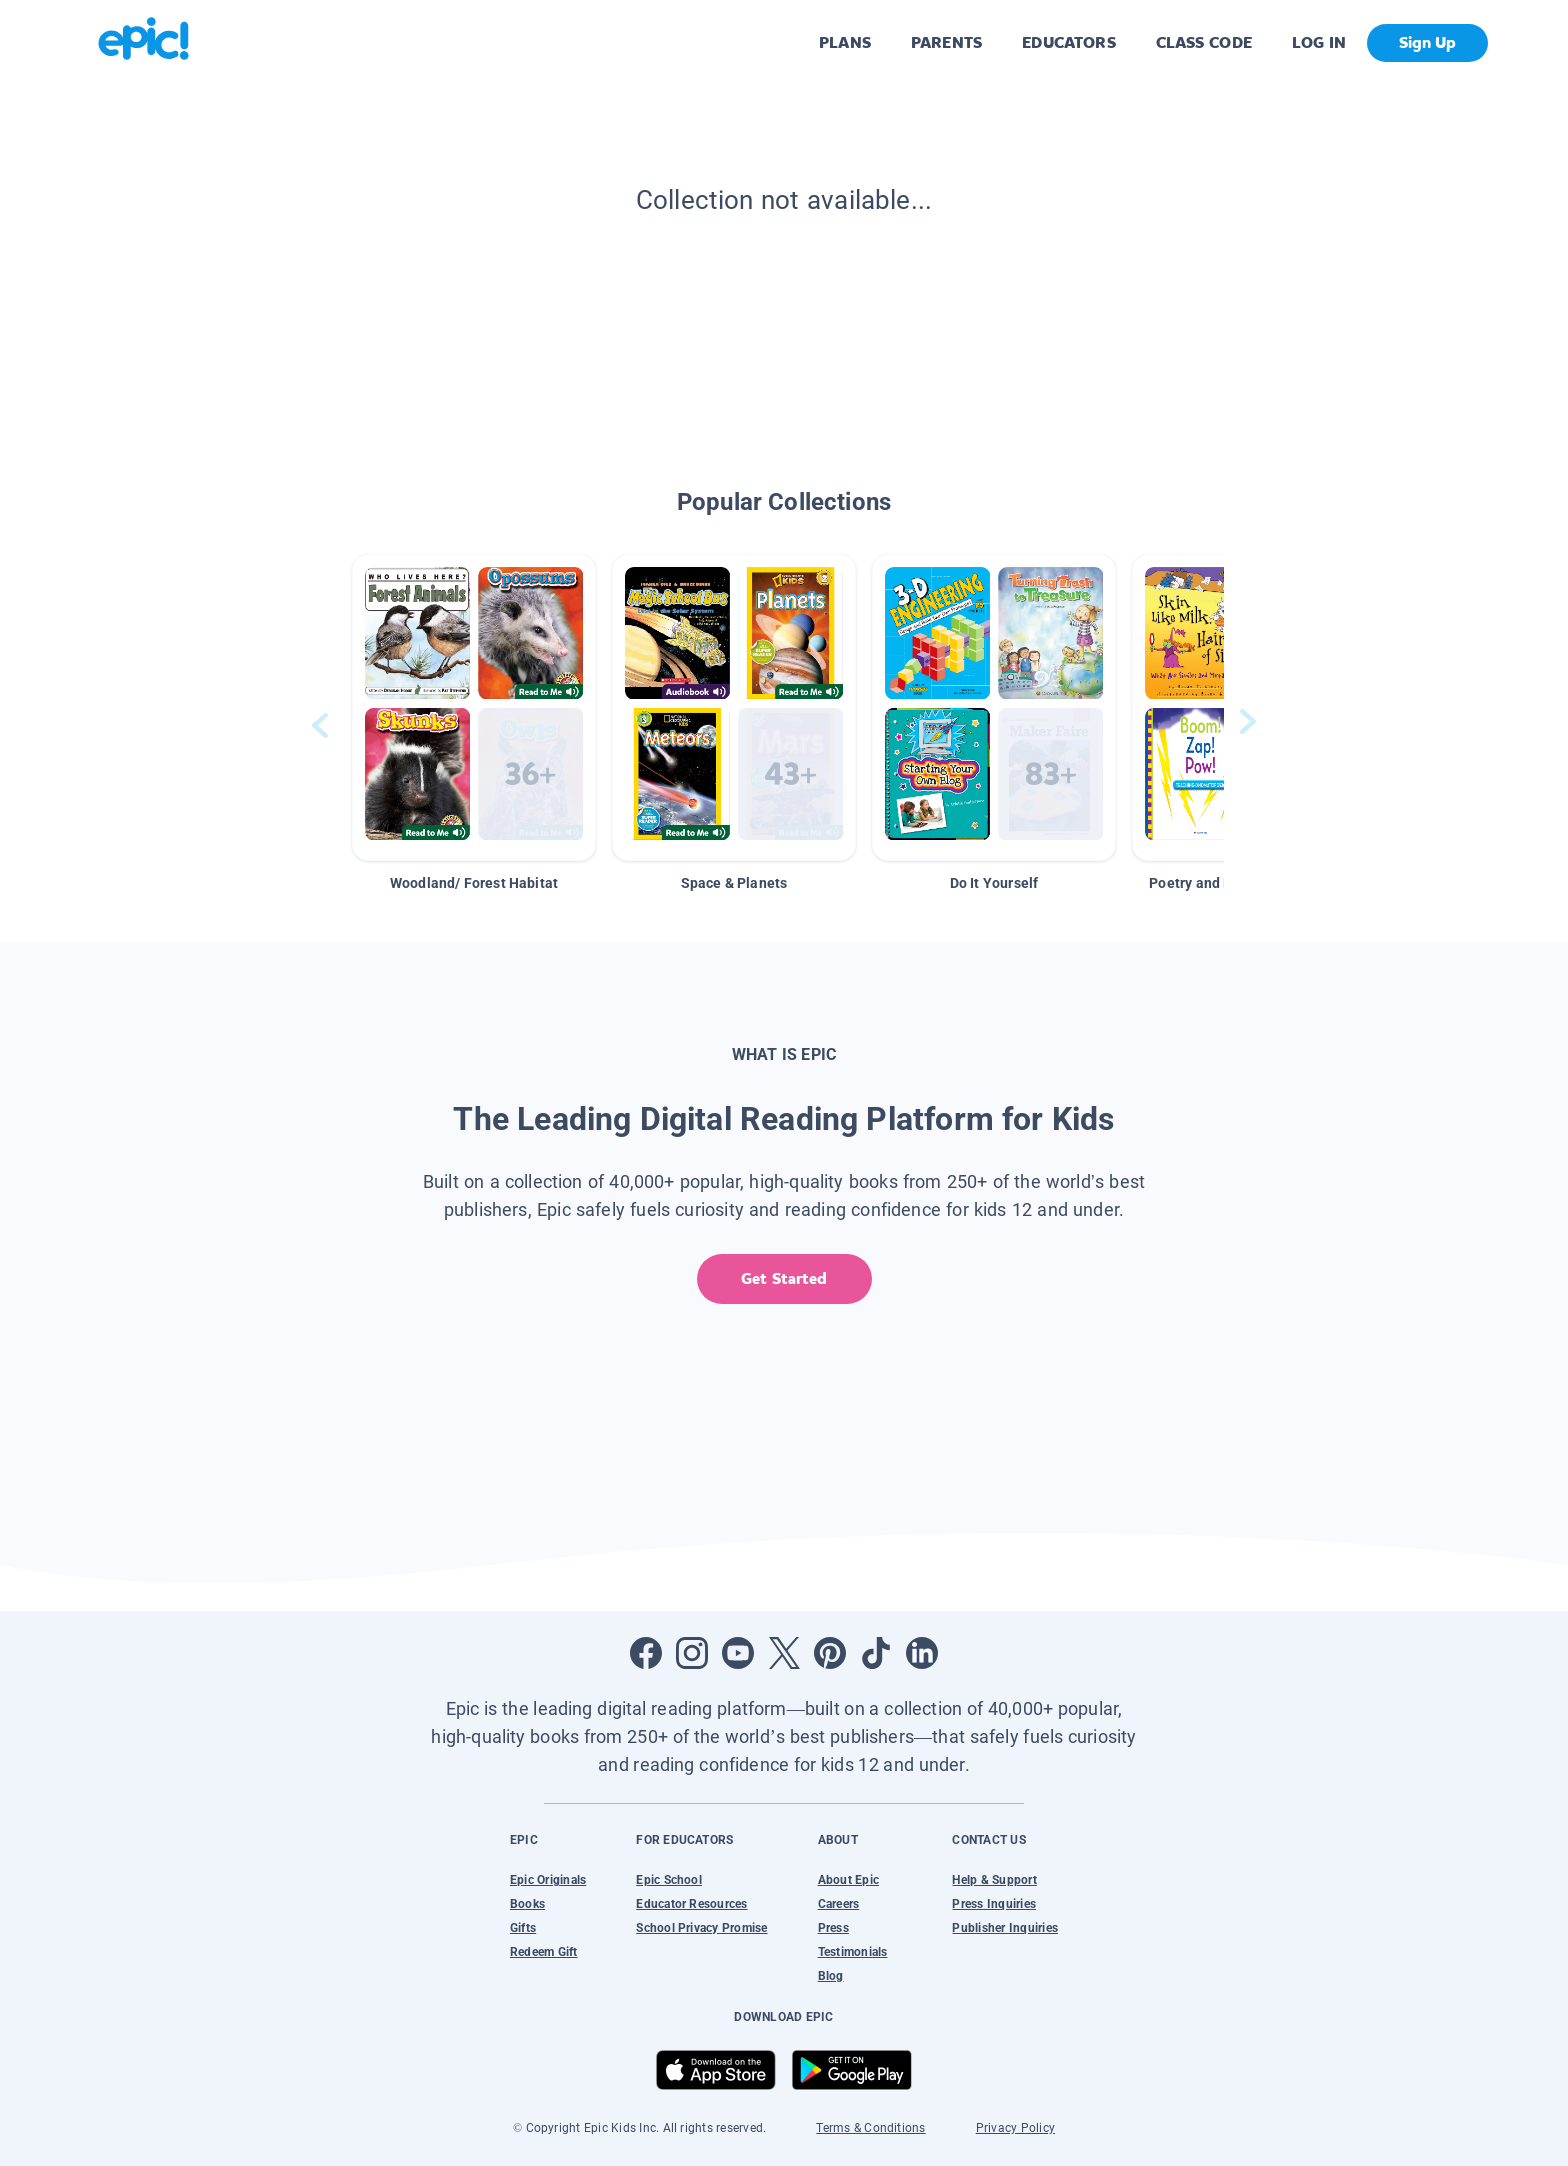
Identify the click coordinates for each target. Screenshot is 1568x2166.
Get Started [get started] (783, 1278)
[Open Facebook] (646, 1653)
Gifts (523, 1928)
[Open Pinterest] (830, 1653)
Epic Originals (548, 1880)
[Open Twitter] (784, 1653)
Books (527, 1904)
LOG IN (1319, 42)
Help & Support (994, 1880)
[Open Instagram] (692, 1653)
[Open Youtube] (738, 1653)
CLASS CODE (1204, 42)
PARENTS (946, 42)
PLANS (845, 42)
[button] (474, 707)
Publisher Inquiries (1005, 1928)
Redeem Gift (544, 1952)
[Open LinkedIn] (922, 1653)
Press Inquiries (994, 1904)
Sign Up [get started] (1427, 42)
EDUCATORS (1069, 42)
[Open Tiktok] (876, 1653)
